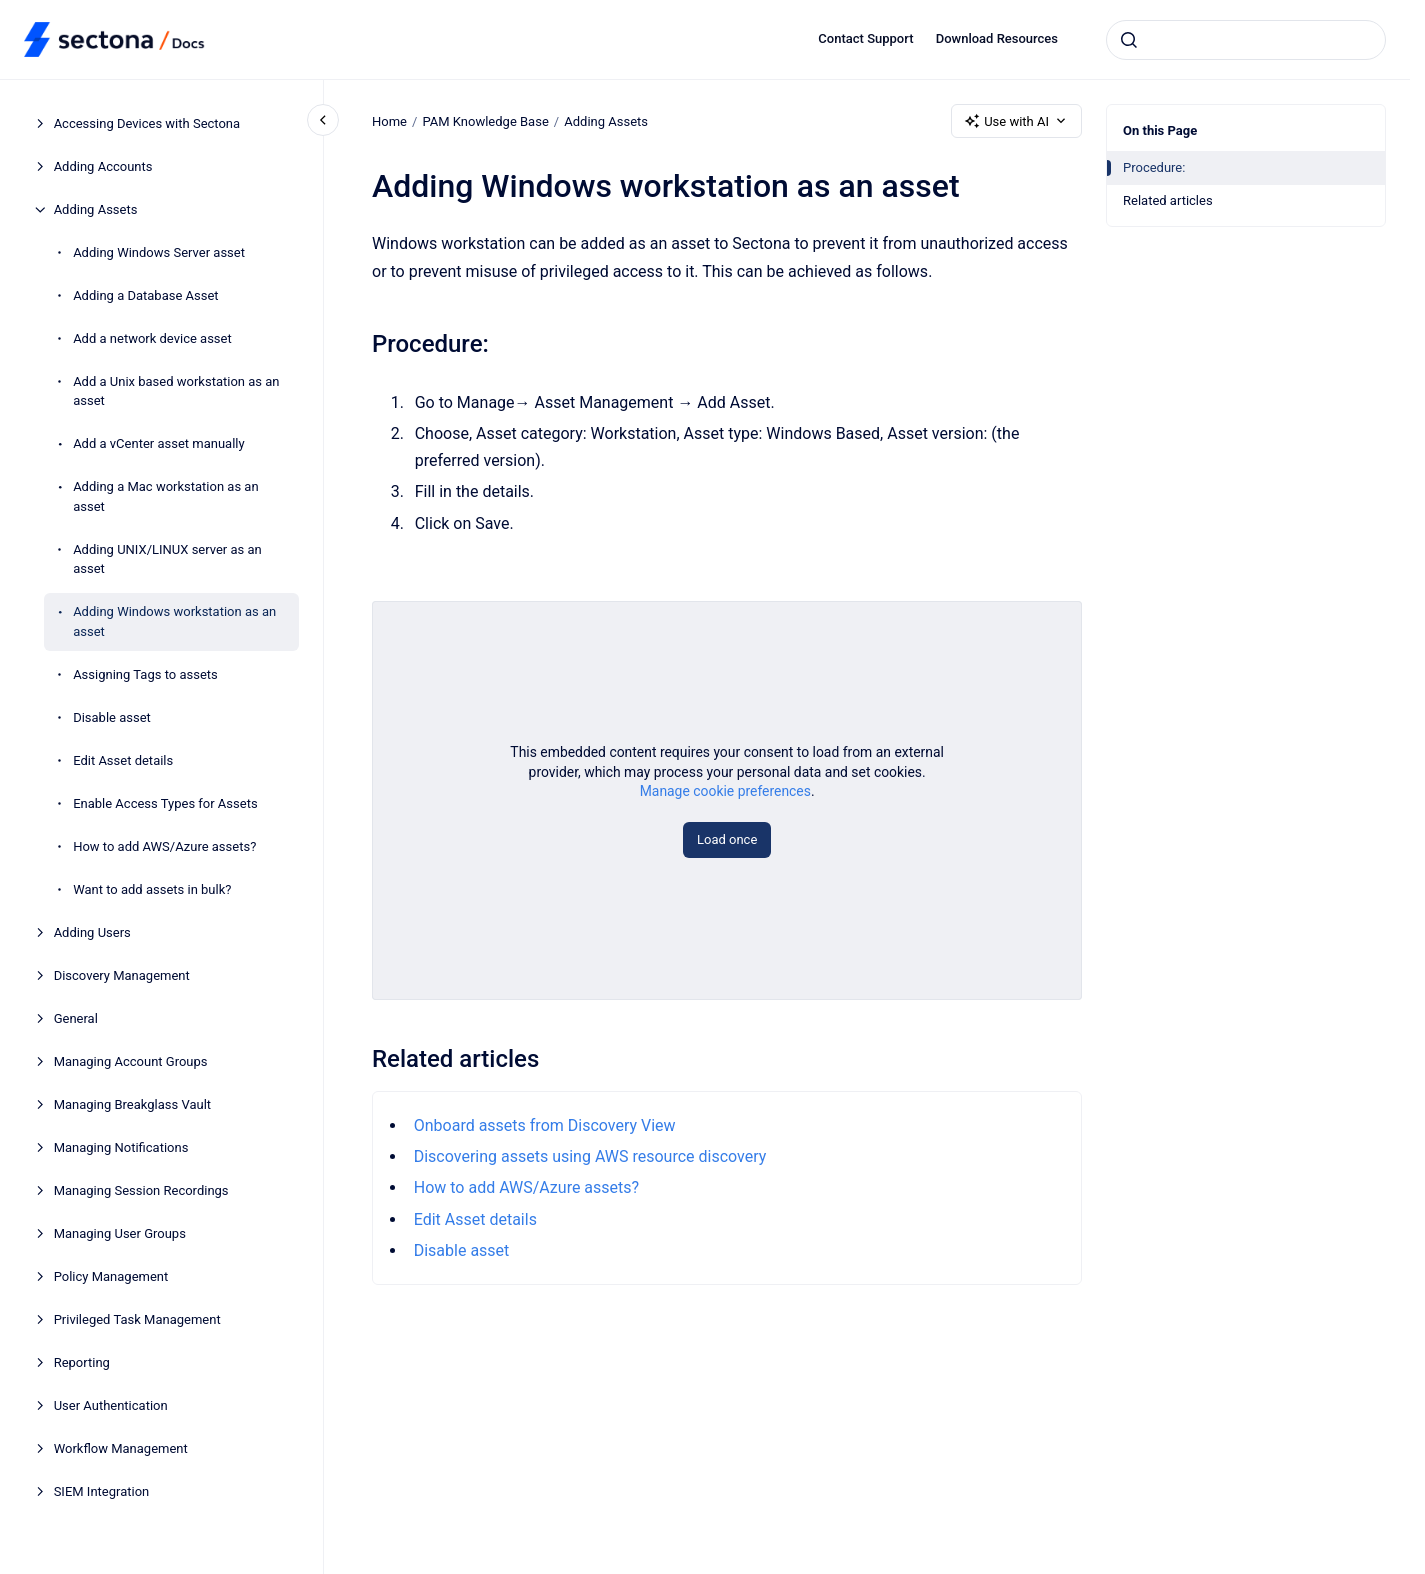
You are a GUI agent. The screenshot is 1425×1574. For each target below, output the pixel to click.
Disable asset (112, 717)
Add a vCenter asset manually (159, 443)
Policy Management (111, 1276)
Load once (727, 839)
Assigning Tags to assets (145, 674)
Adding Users (92, 932)
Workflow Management (121, 1448)
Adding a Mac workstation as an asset (165, 496)
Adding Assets (96, 209)
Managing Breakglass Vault (132, 1104)
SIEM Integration (102, 1491)
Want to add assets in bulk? (152, 889)
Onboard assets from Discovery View (544, 1125)
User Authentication (111, 1405)
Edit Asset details (123, 760)
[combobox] (1246, 40)
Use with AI (1016, 121)
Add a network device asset (152, 338)
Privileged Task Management (137, 1319)
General (76, 1018)
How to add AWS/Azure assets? (164, 846)
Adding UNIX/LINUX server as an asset (167, 559)
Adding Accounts (103, 166)
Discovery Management (122, 975)
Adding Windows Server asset (159, 252)
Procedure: (1154, 167)
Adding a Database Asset (145, 295)
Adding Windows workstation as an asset (174, 621)
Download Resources (997, 38)
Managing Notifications (121, 1147)
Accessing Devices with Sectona (147, 123)
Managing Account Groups (131, 1061)
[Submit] (1129, 40)
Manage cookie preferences (724, 791)
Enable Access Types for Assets (165, 803)
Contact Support (865, 38)
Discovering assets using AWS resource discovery (589, 1156)
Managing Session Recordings (141, 1190)
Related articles (1168, 200)
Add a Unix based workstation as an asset (176, 391)
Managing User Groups (120, 1233)
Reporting (82, 1362)
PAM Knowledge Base (485, 120)
